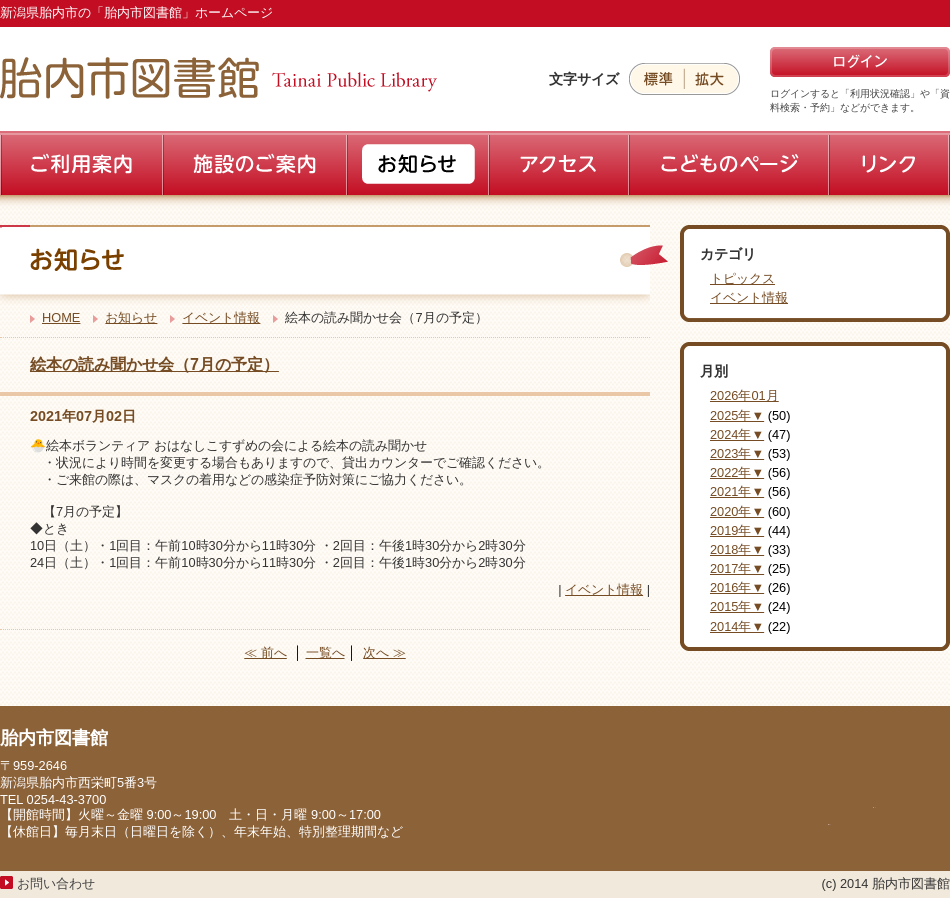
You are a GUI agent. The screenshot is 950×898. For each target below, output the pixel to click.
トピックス (742, 278)
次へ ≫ (384, 652)
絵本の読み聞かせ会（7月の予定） (154, 364)
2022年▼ (737, 472)
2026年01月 (744, 395)
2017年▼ (737, 568)
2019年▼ (737, 530)
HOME (61, 317)
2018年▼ (737, 549)
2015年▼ (737, 606)
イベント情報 (221, 317)
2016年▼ (737, 587)
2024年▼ (737, 434)
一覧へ (325, 652)
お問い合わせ (56, 883)
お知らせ (131, 317)
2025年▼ (737, 415)
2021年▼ (737, 491)
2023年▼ (737, 453)
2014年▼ (737, 626)
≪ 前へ (265, 652)
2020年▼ (737, 511)
